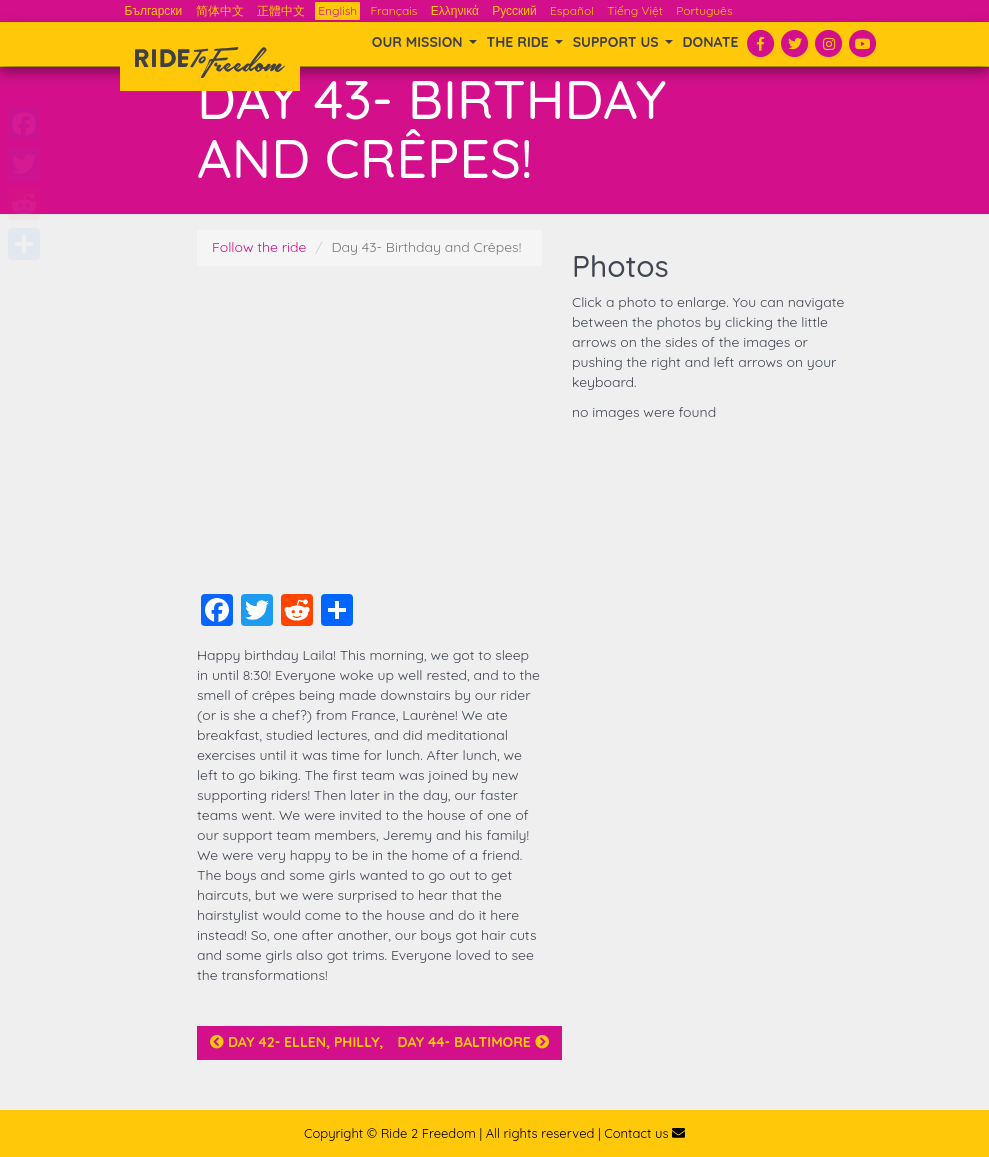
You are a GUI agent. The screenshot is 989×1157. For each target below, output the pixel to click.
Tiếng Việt (635, 10)
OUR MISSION (424, 42)
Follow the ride (259, 247)
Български (154, 10)
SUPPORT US (623, 42)
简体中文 (220, 10)
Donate (711, 42)
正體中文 (281, 10)
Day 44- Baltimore (472, 1042)
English (337, 10)
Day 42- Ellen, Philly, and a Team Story (365, 1042)
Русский (514, 10)
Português (704, 10)
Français (393, 10)
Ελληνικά (455, 10)
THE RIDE (525, 42)
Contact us (644, 1133)
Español (572, 10)
